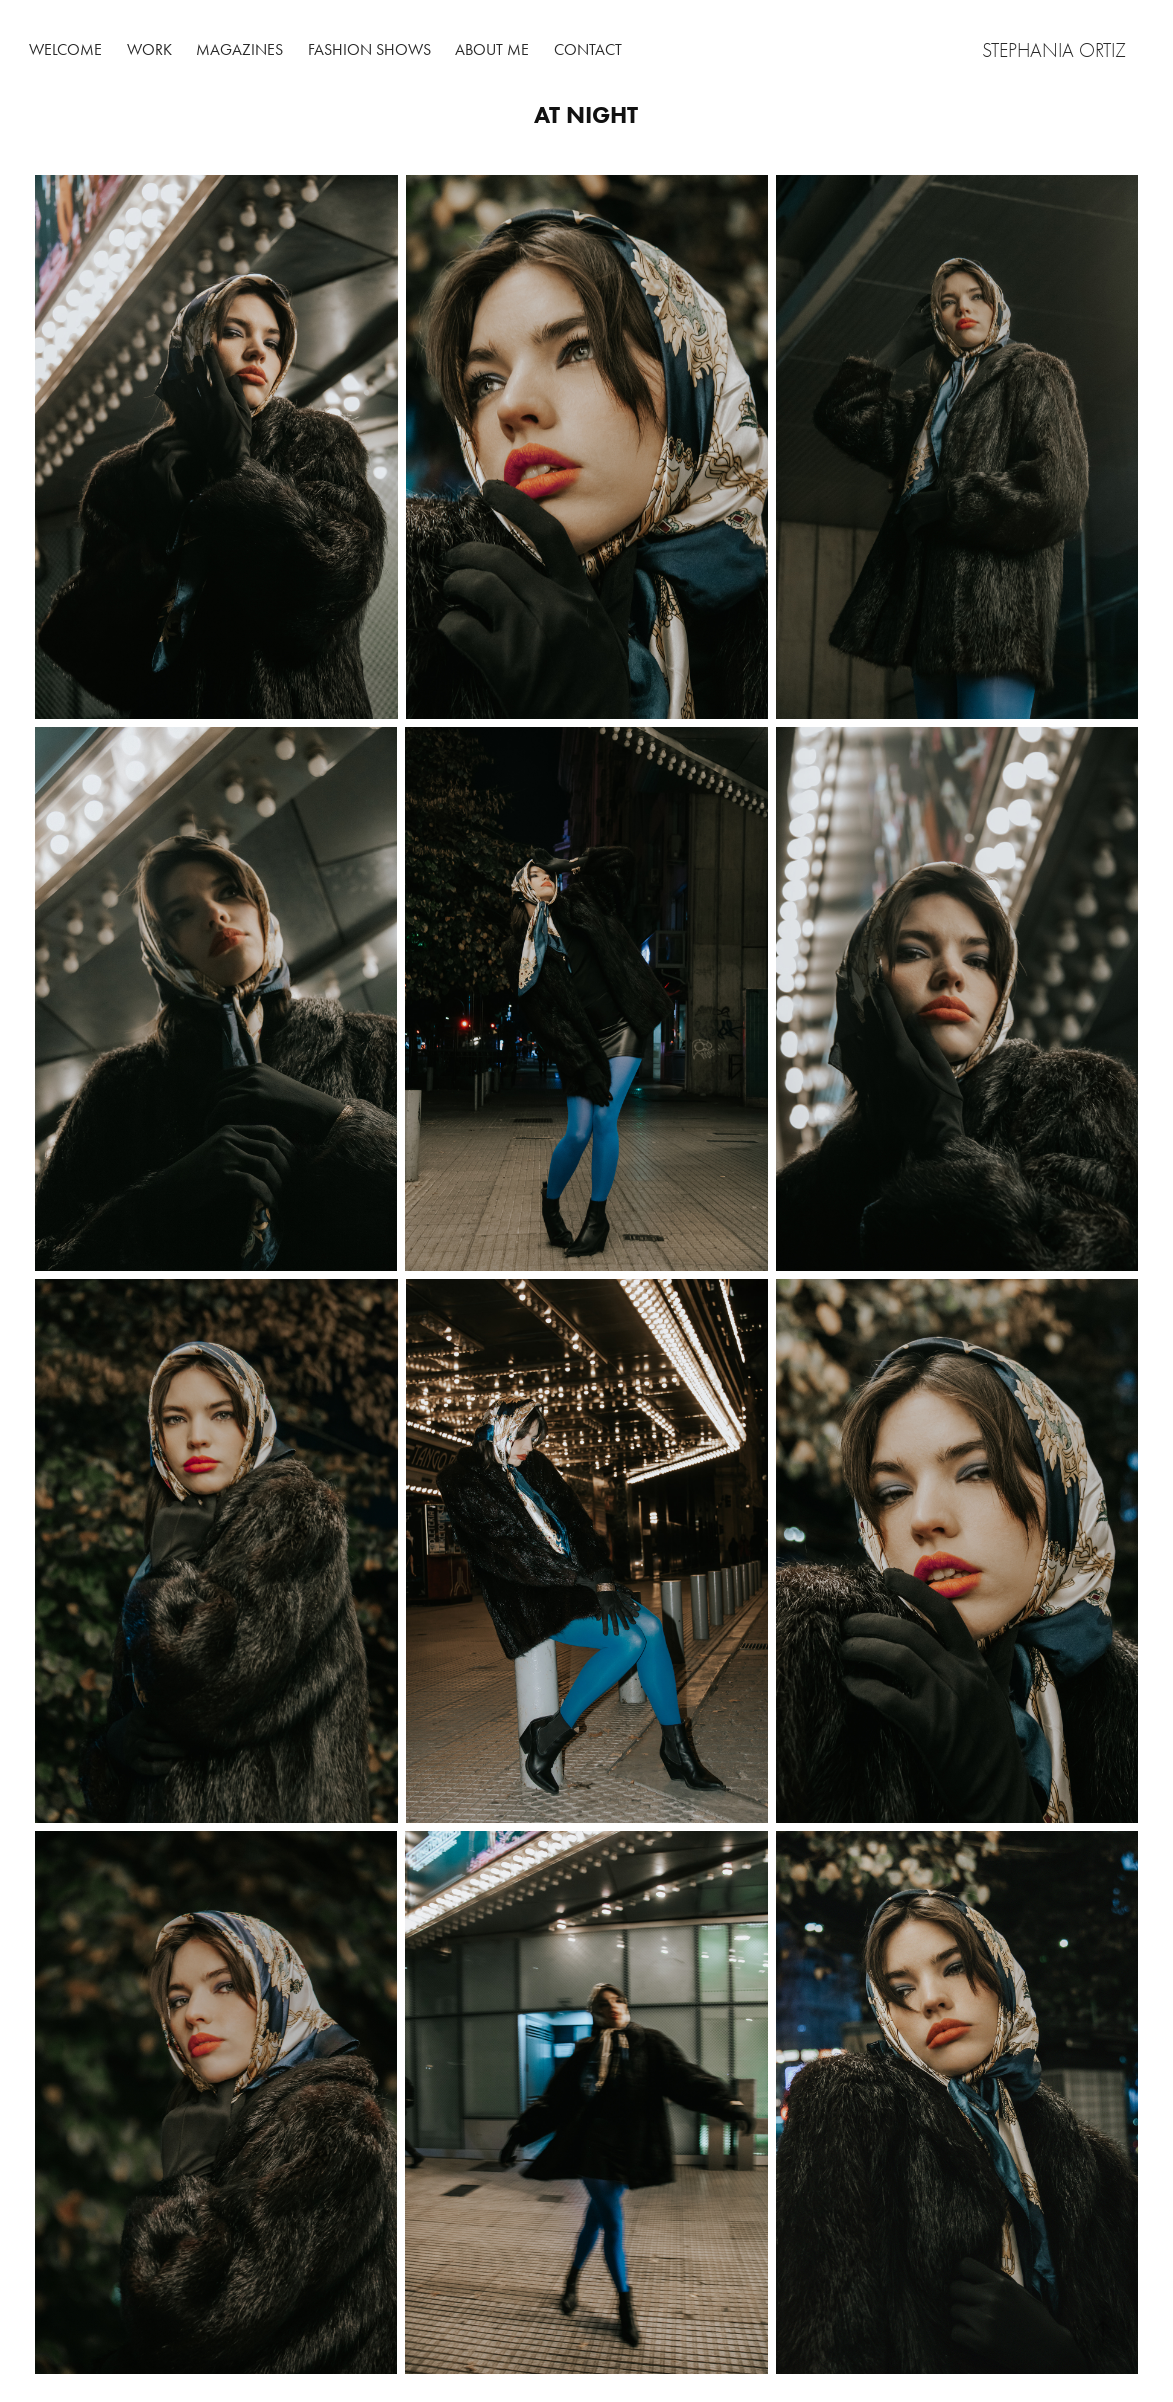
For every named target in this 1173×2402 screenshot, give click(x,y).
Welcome (65, 49)
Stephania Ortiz (1056, 50)
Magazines (239, 49)
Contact (588, 49)
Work (149, 49)
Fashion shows (369, 49)
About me (492, 49)
